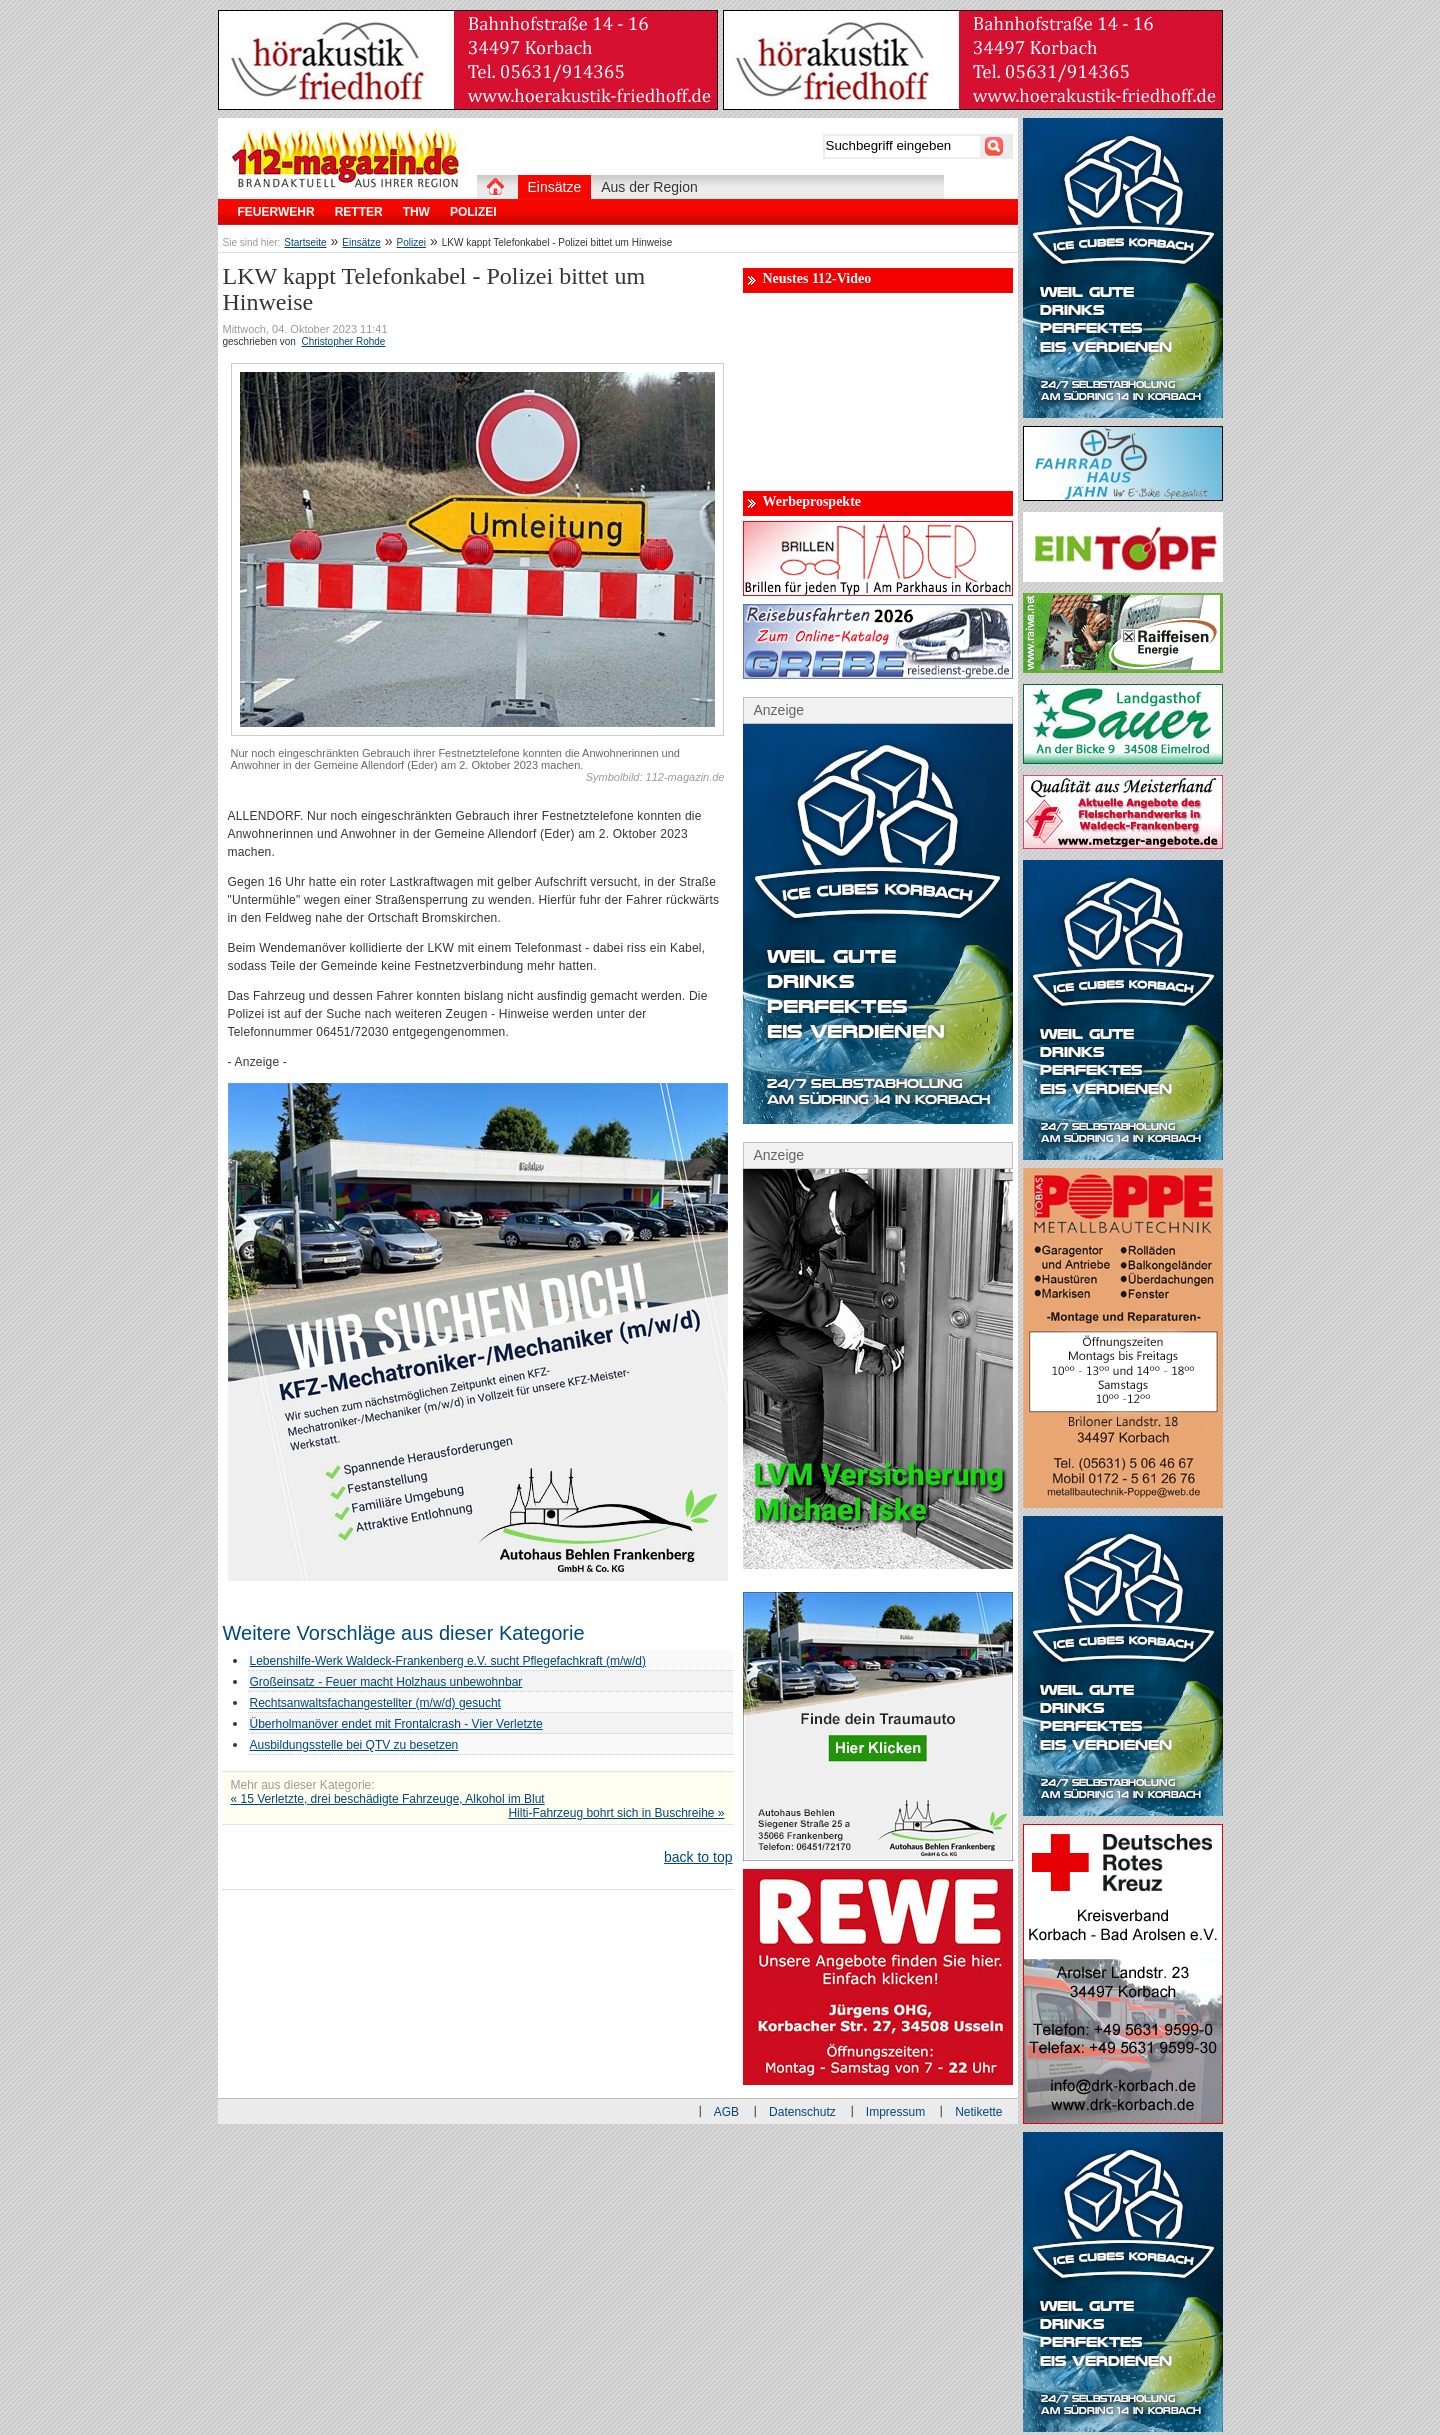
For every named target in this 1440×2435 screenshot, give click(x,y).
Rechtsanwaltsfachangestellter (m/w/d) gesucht (375, 1703)
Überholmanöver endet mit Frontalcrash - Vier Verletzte (396, 1724)
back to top (698, 1857)
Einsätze (361, 242)
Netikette (978, 2112)
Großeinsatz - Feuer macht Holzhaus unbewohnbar (386, 1682)
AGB (726, 2112)
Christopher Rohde (343, 341)
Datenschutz (802, 2112)
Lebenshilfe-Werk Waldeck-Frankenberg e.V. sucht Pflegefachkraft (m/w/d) (448, 1661)
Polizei (411, 242)
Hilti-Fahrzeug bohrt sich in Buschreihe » (616, 1813)
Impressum (895, 2112)
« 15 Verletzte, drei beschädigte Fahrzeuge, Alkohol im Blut (388, 1799)
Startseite (305, 242)
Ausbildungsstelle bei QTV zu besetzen (354, 1745)
